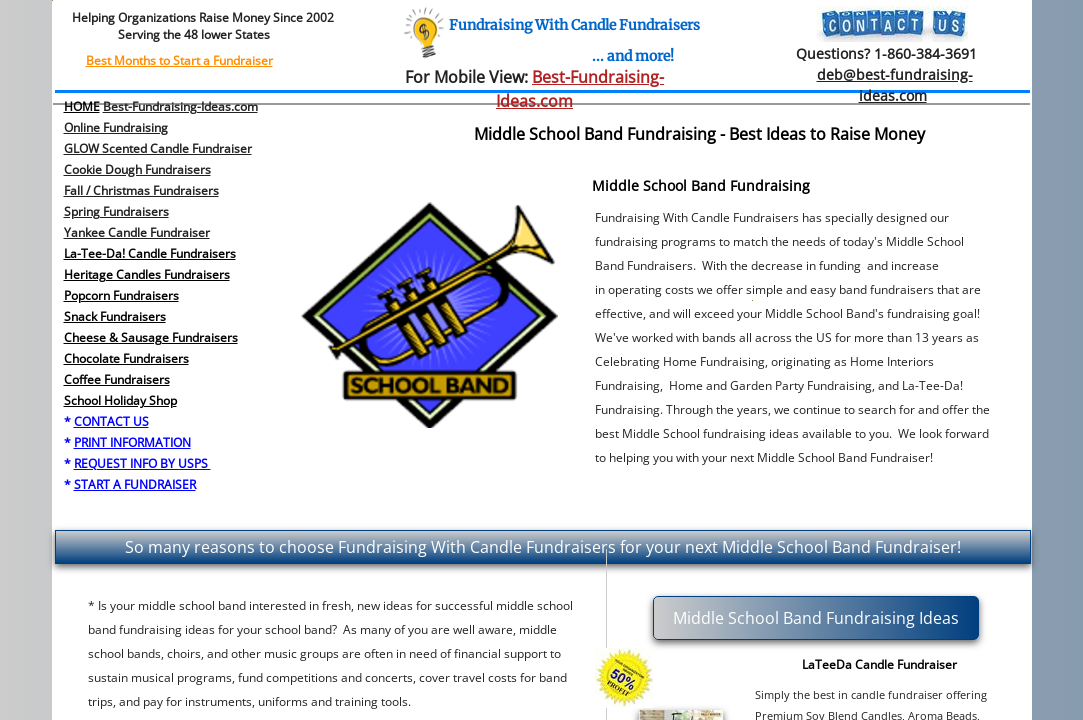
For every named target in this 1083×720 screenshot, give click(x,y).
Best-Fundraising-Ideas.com (180, 106)
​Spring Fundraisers (116, 211)
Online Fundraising (116, 127)
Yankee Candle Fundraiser (137, 232)
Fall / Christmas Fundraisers (141, 190)
